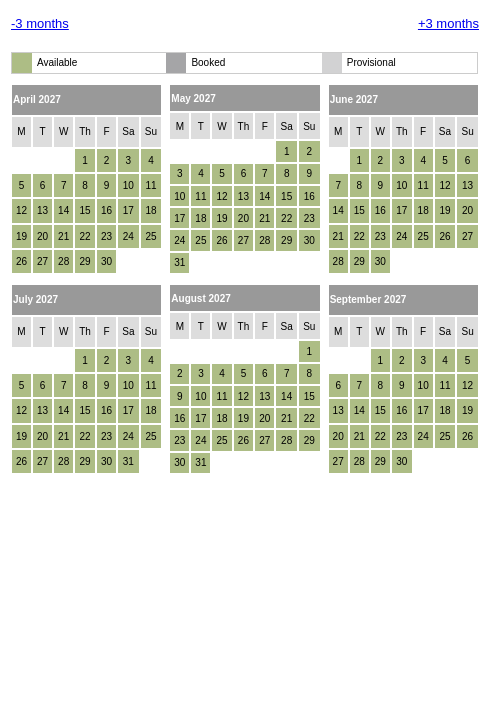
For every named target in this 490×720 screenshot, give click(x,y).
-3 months (40, 23)
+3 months (448, 23)
